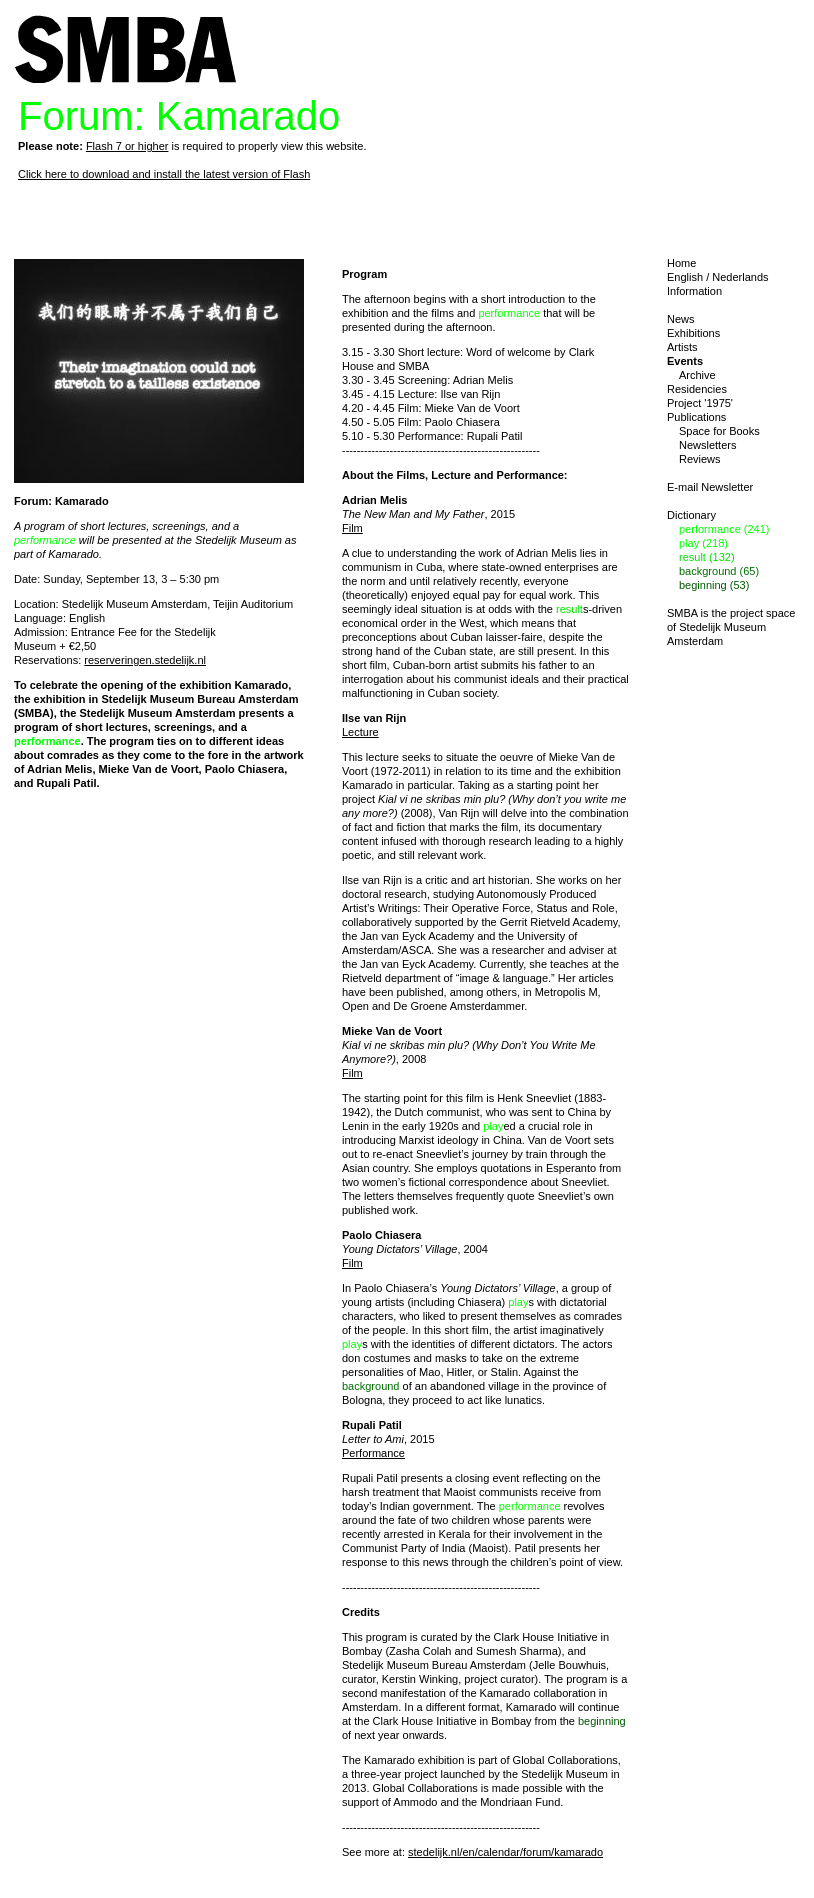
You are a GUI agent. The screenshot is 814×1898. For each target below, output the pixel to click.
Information (694, 291)
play (493, 1126)
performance (45, 540)
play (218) (703, 543)
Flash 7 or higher (127, 146)
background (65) (719, 571)
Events (685, 361)
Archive (697, 375)
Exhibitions (693, 333)
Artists (682, 347)
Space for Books (719, 431)
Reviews (700, 459)
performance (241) (724, 529)
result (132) (707, 557)
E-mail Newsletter (710, 487)
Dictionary (691, 515)
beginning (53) (714, 585)
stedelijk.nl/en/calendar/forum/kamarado (505, 1852)
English (685, 277)
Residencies (697, 389)
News (681, 319)
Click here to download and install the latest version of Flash (164, 174)
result (569, 609)
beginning (602, 1721)
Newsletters (707, 445)
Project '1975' (700, 403)
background (371, 1386)
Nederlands (740, 277)
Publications (696, 417)
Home (681, 263)
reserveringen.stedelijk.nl (145, 660)
